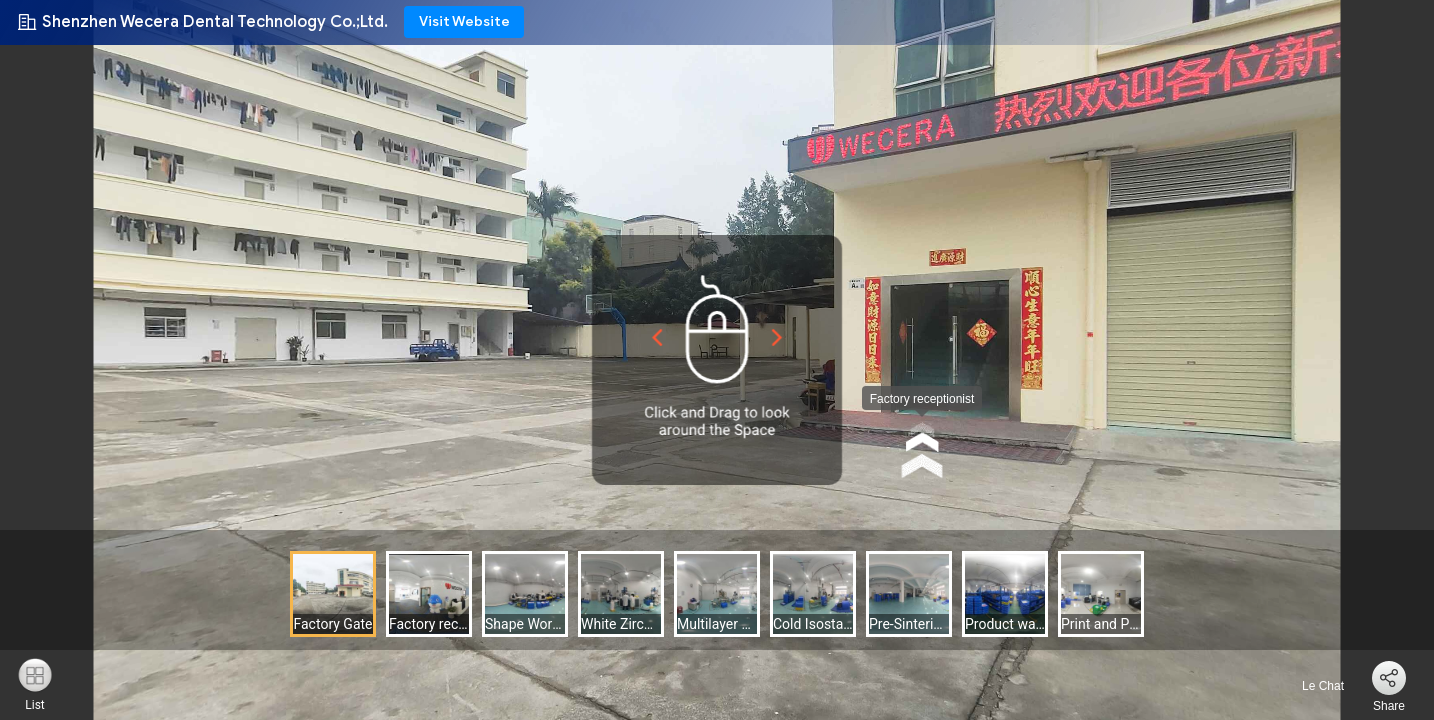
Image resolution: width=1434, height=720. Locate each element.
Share (1389, 706)
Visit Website (464, 21)
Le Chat (1311, 686)
